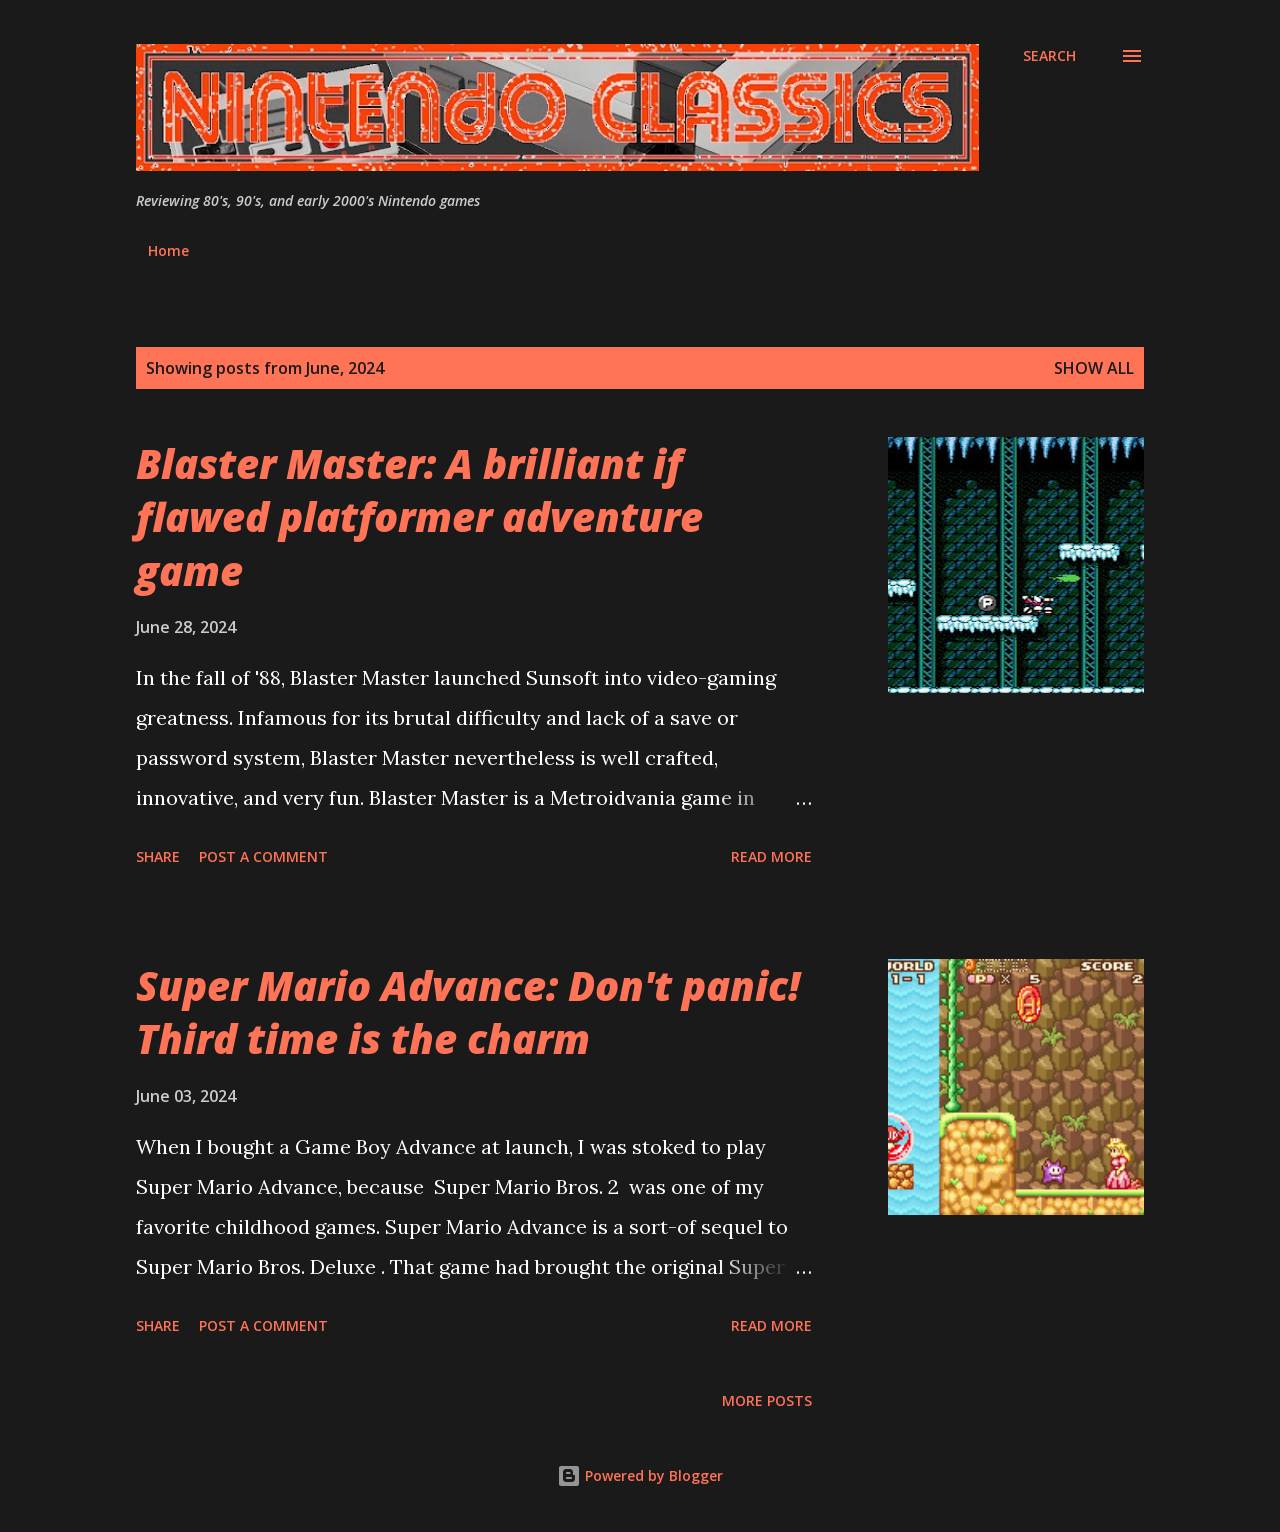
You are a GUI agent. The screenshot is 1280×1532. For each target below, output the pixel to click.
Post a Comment (263, 856)
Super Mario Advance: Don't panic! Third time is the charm (468, 1012)
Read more (771, 856)
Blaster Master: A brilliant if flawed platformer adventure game (419, 517)
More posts (767, 1400)
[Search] (1049, 56)
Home (168, 250)
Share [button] (158, 856)
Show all (1094, 368)
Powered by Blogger (640, 1475)
